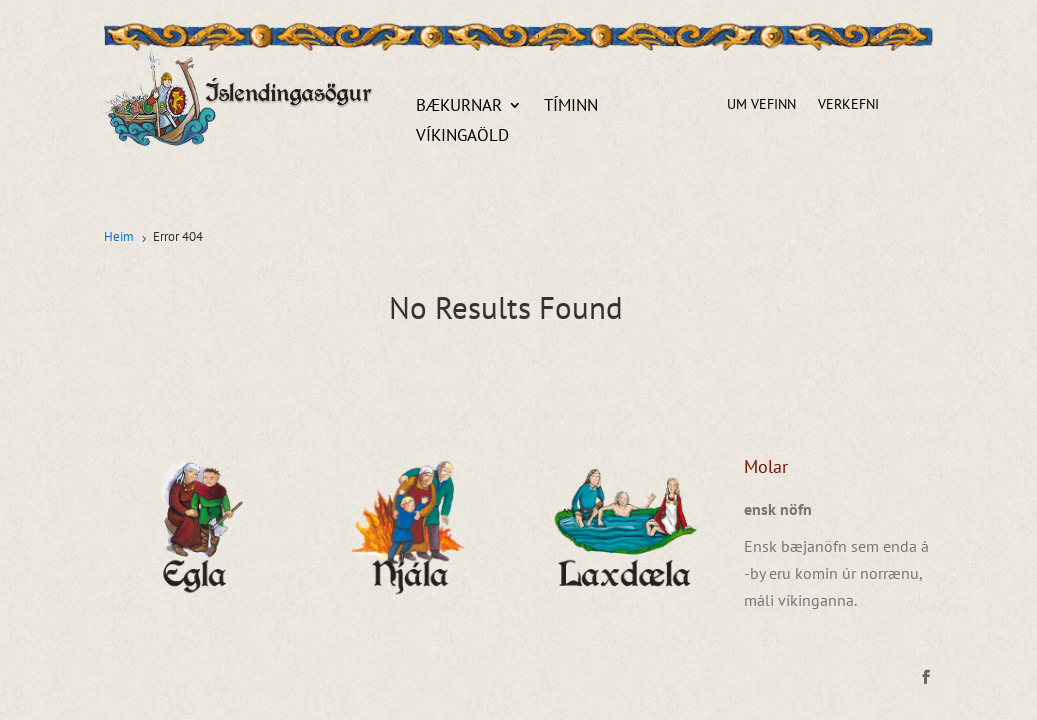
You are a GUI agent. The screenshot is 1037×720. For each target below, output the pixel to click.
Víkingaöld (462, 137)
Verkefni (848, 105)
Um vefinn (761, 105)
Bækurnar (459, 107)
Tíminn (571, 107)
